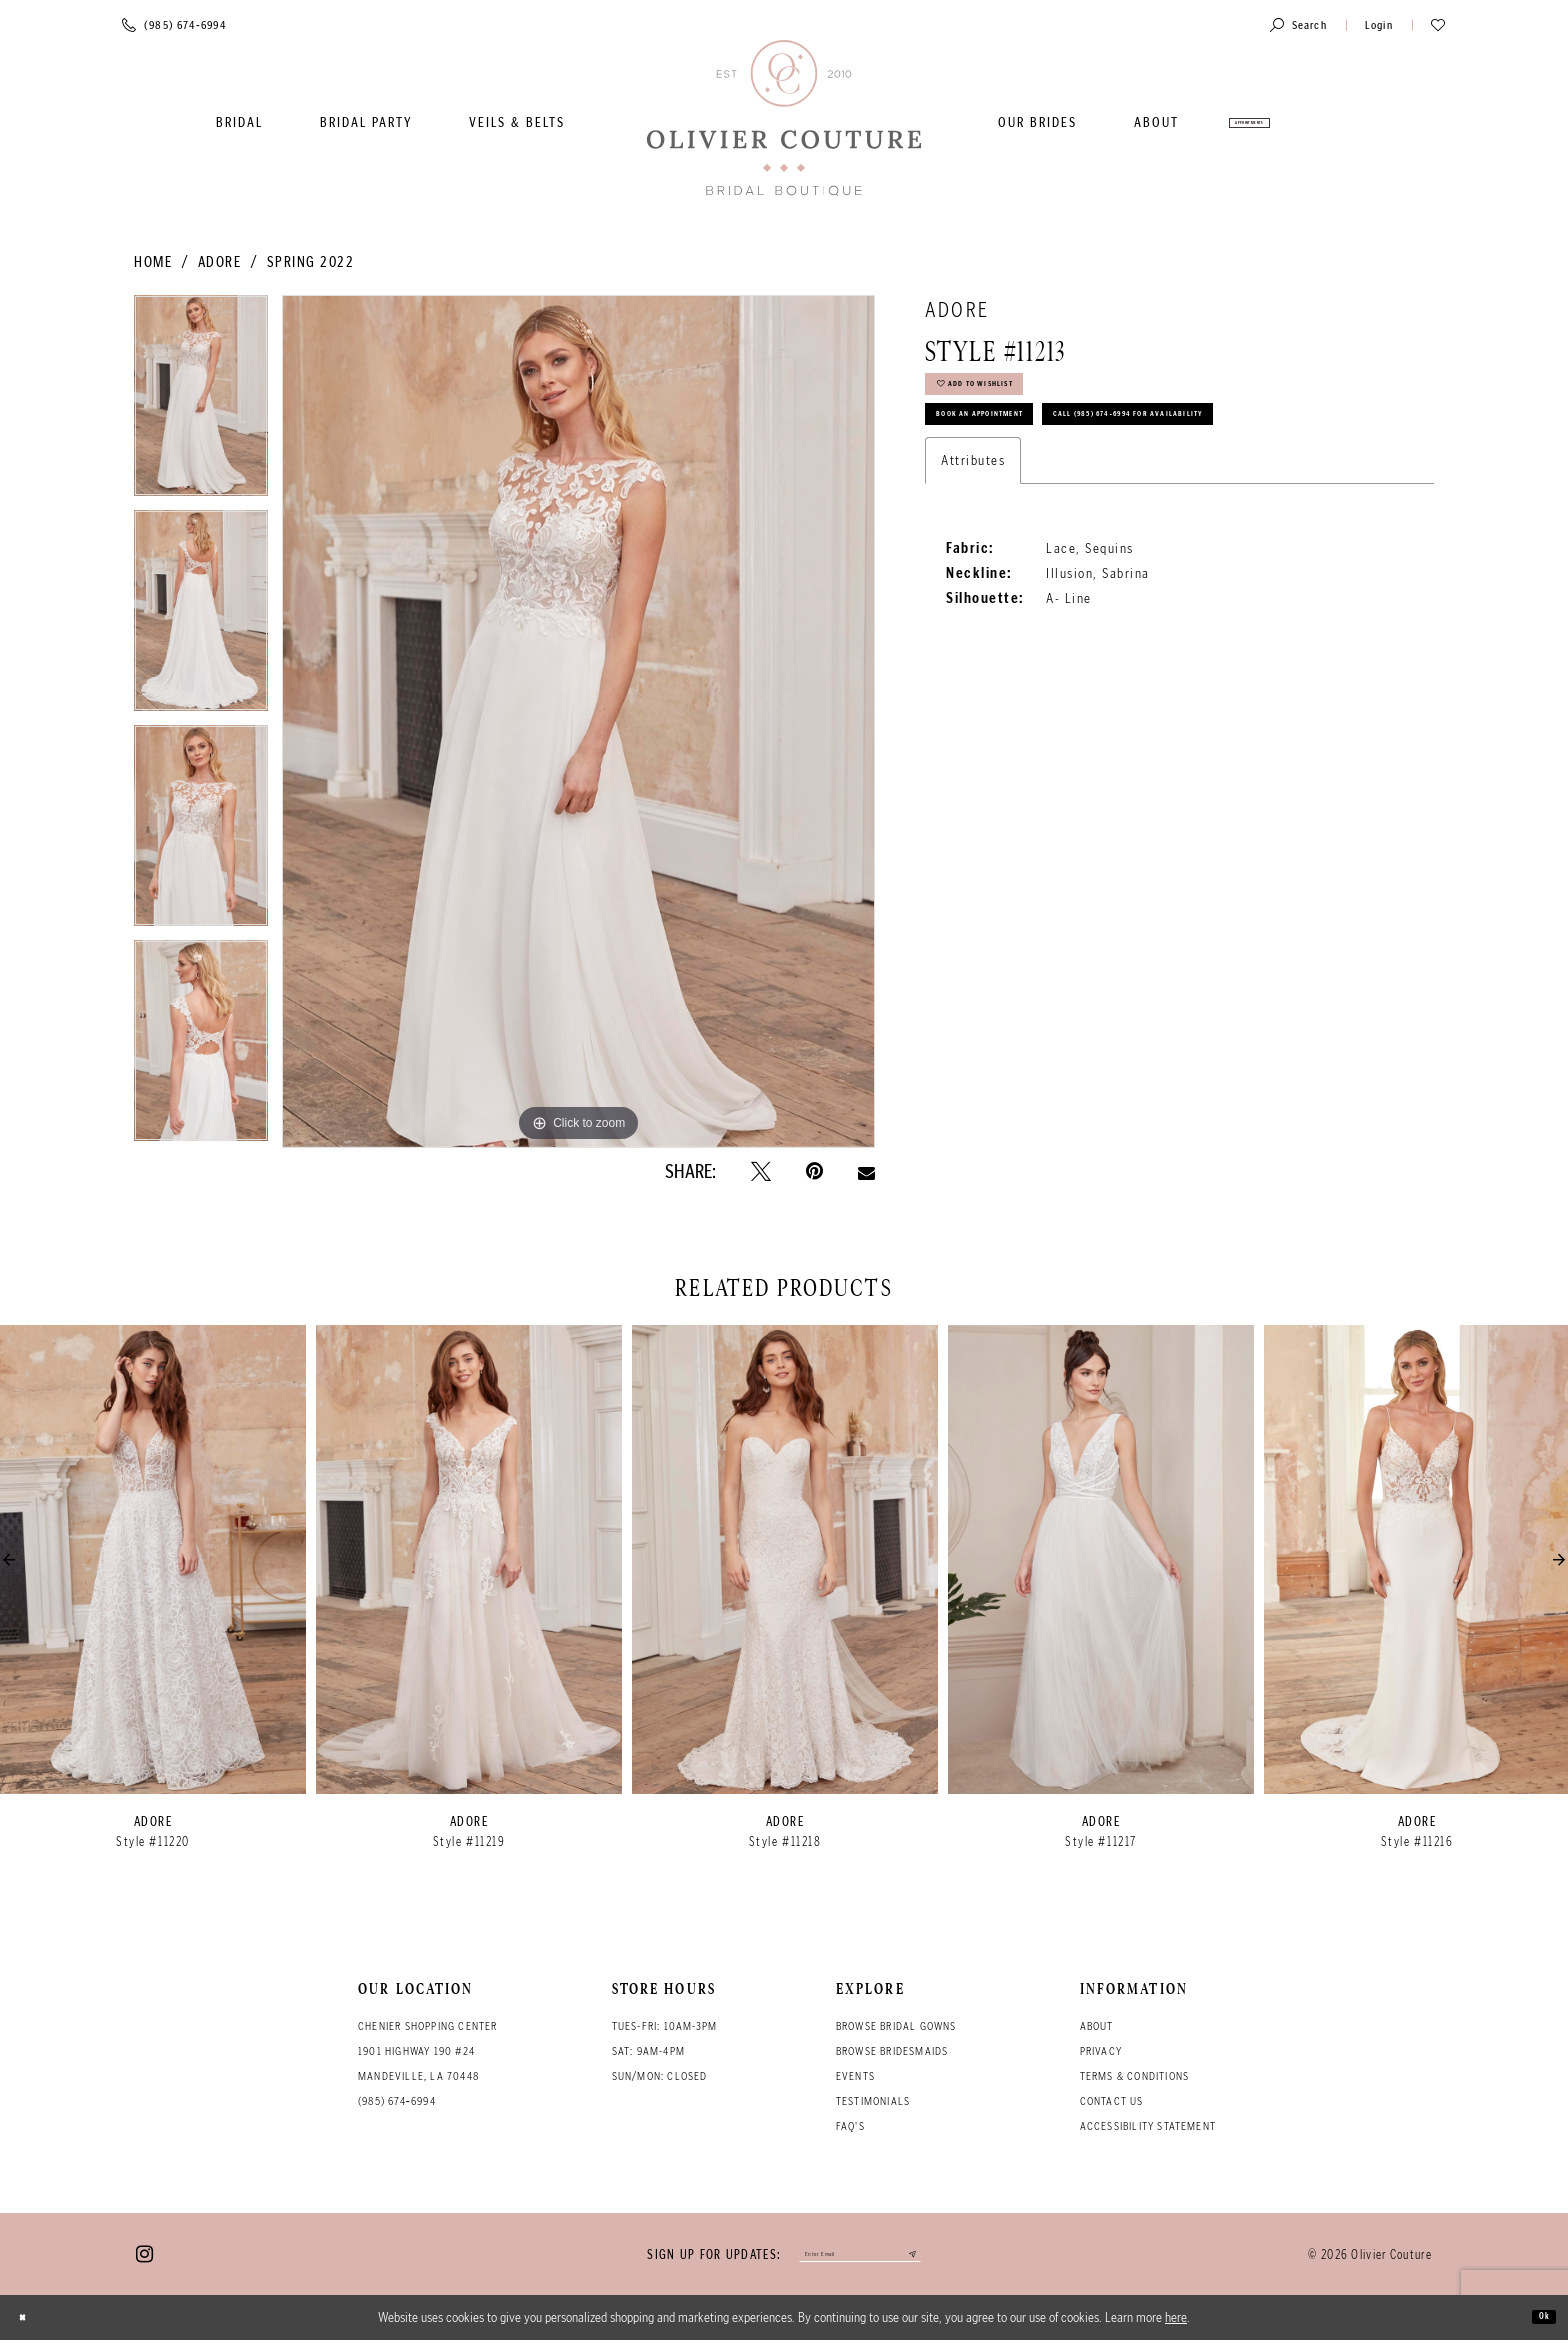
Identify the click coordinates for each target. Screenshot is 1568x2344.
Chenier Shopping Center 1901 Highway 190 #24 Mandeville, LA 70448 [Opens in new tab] (428, 2051)
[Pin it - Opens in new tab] (814, 1172)
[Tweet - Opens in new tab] (761, 1172)
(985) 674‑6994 (397, 2101)
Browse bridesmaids (892, 2051)
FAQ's (850, 2126)
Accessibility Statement (1148, 2126)
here (1176, 2321)
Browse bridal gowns (896, 2026)
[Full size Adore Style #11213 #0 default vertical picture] (578, 721)
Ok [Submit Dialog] (1536, 2321)
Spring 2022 (311, 262)
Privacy (1101, 2051)
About (1097, 2026)
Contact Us (1112, 2101)
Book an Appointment (1022, 449)
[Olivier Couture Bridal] (784, 119)
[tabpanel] (201, 402)
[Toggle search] (1298, 24)
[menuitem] (239, 122)
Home (153, 262)
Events (855, 2076)
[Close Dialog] (31, 2321)
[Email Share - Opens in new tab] (866, 1171)
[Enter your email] (860, 2256)
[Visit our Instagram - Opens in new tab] (144, 2256)
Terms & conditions (1135, 2076)
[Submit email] (954, 2256)
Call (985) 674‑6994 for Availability (1076, 501)
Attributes (973, 555)
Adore (220, 262)
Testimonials (873, 2101)
